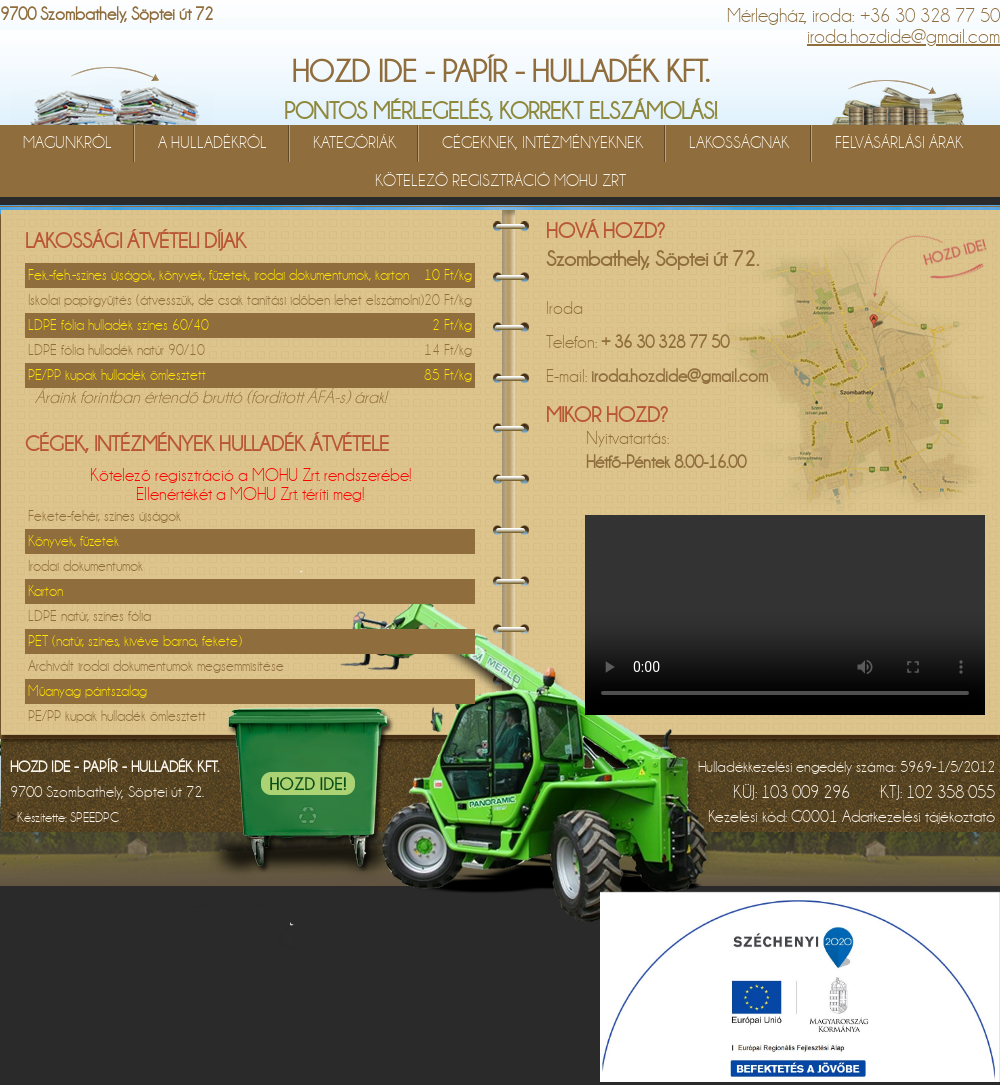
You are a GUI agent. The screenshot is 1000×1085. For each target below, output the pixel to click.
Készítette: (68, 817)
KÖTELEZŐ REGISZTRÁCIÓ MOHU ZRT (500, 181)
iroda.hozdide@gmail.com (903, 36)
